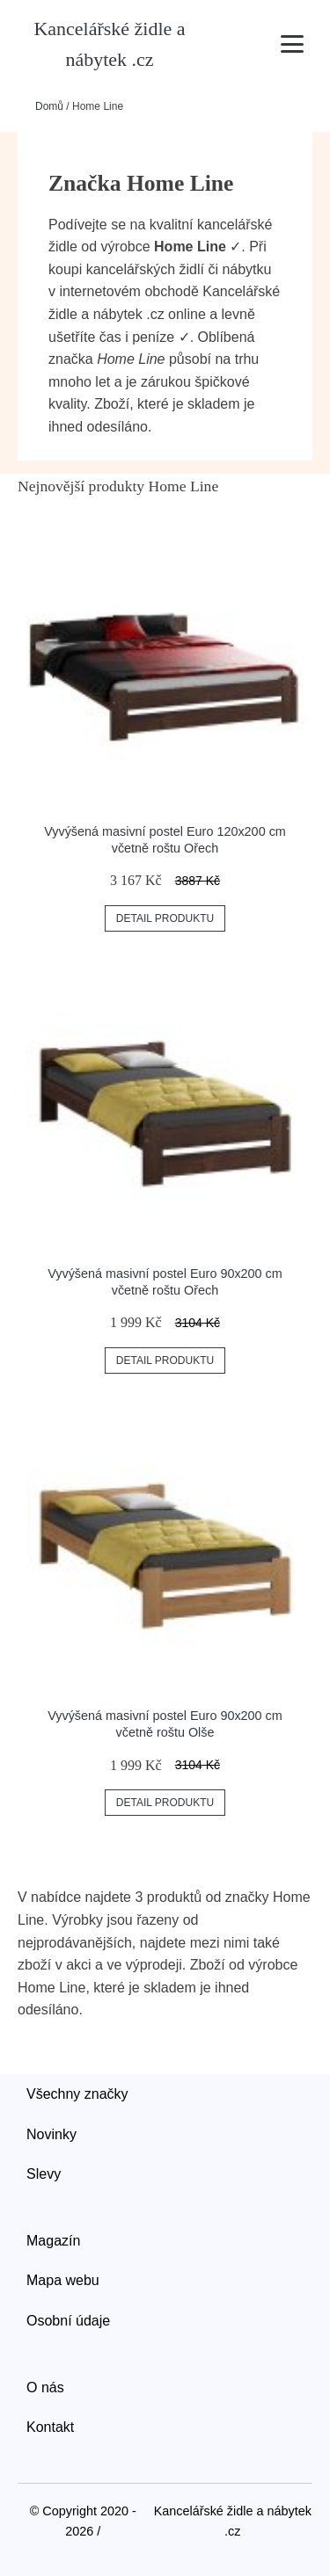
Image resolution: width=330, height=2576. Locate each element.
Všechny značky (77, 2093)
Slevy (43, 2173)
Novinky (51, 2134)
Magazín (53, 2240)
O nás (45, 2387)
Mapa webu (62, 2280)
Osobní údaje (68, 2320)
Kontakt (50, 2427)
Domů (49, 106)
